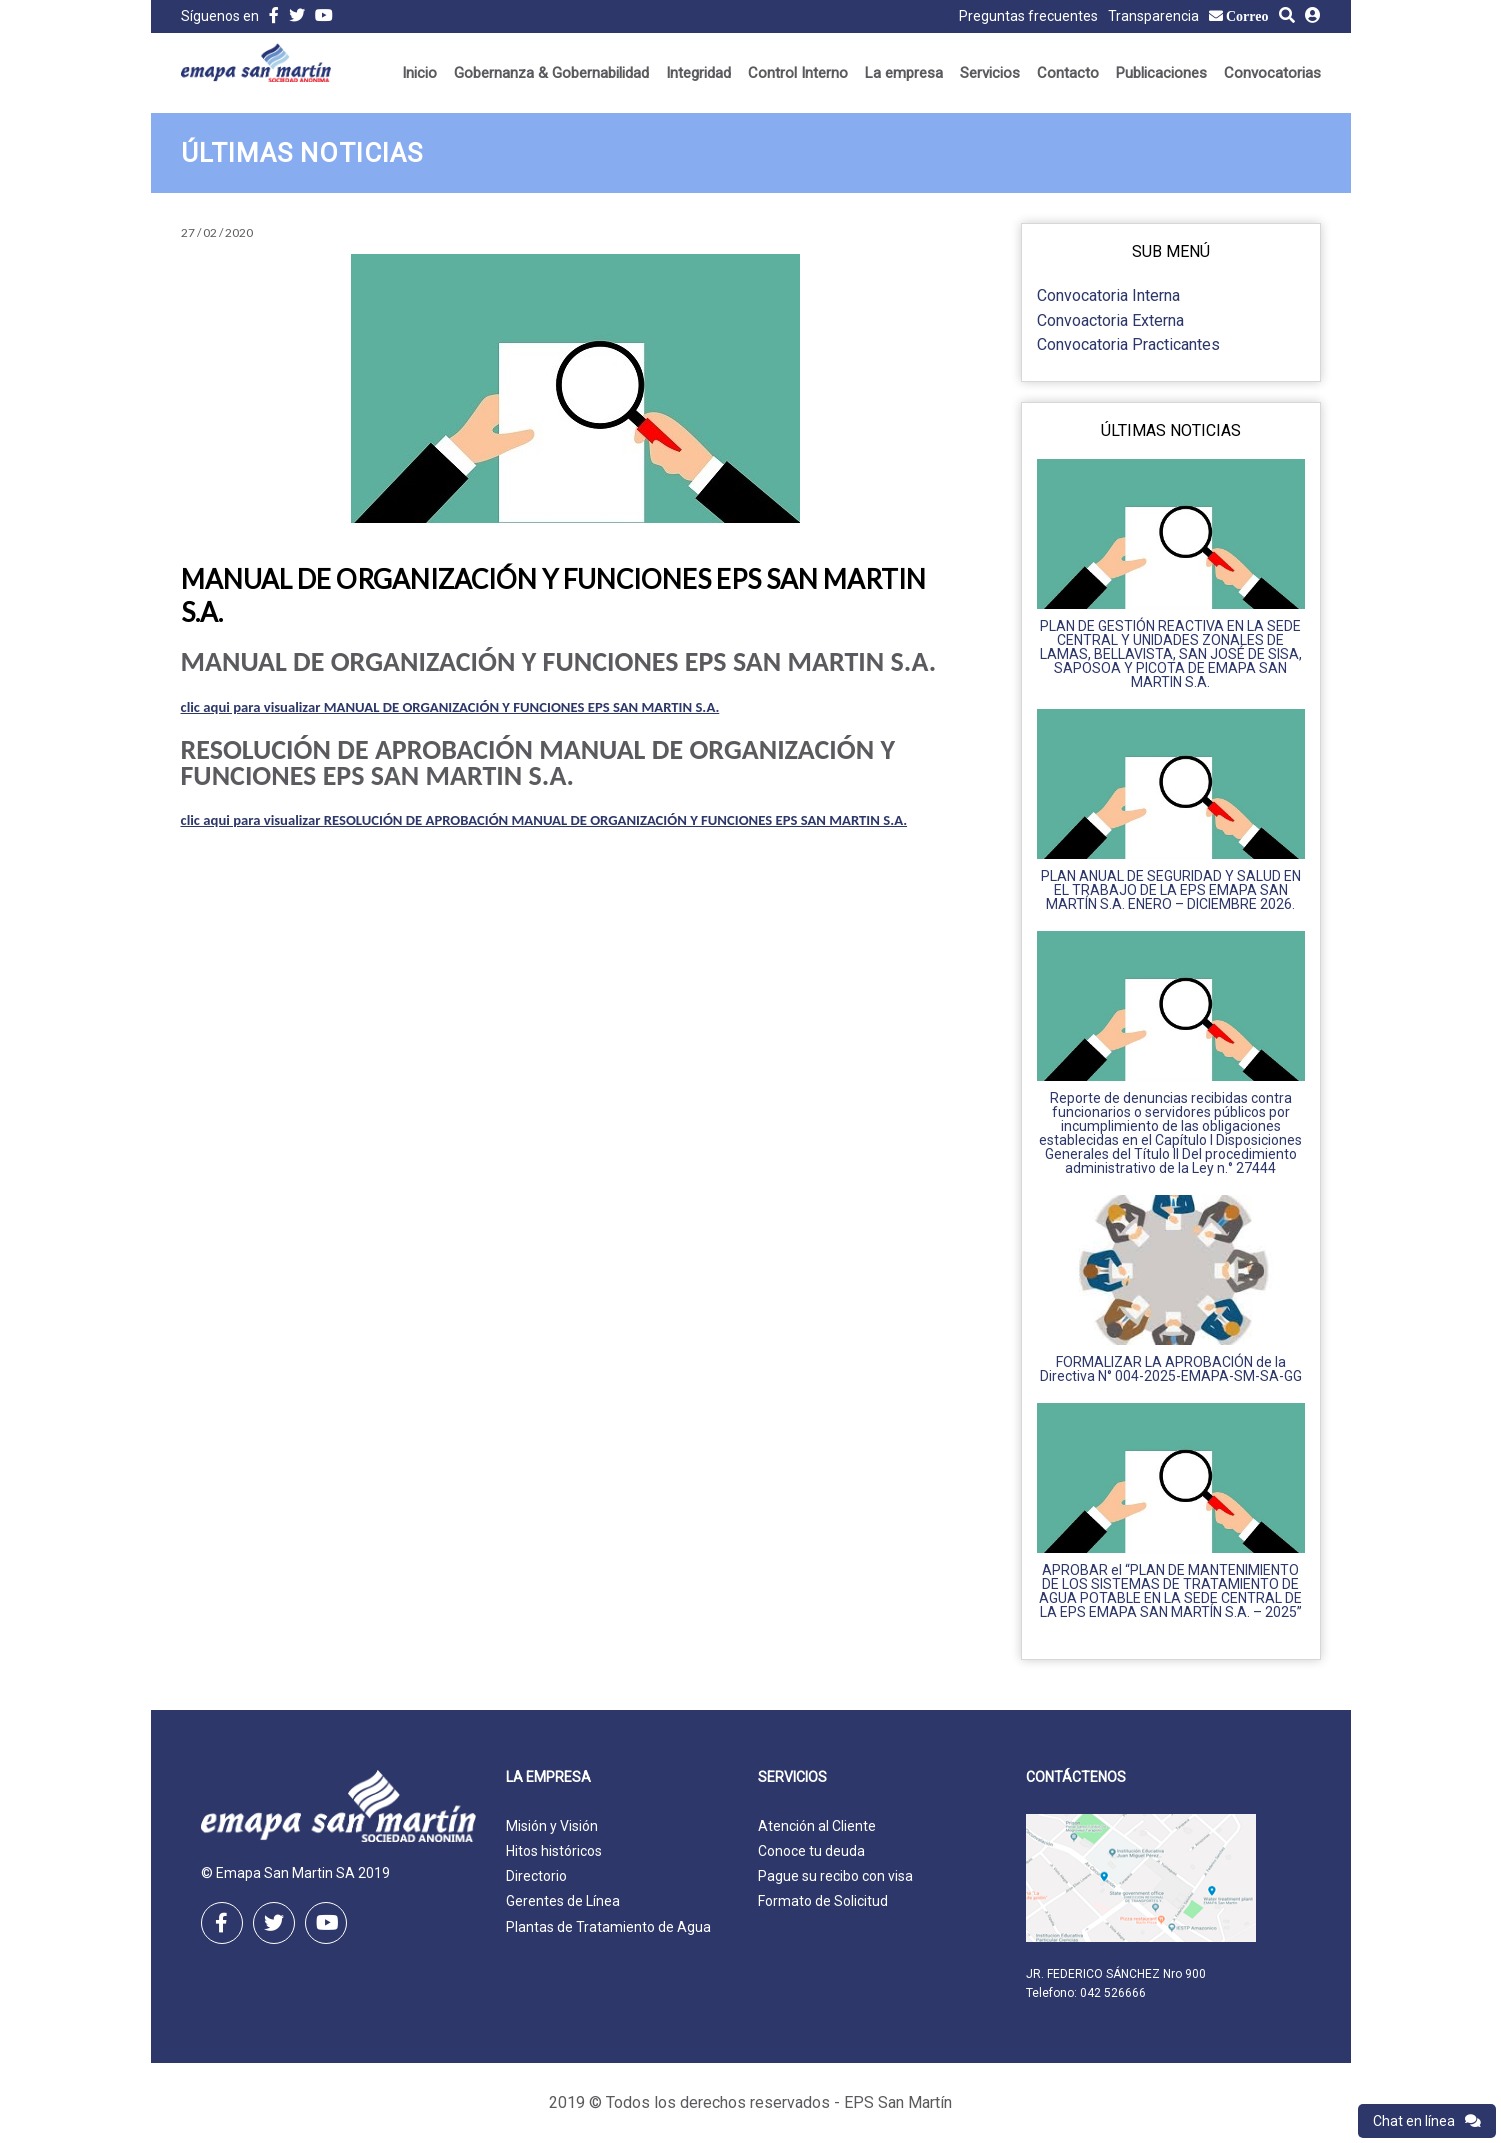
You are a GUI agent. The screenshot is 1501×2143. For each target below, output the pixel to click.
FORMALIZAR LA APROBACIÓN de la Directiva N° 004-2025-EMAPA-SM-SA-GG (1171, 1369)
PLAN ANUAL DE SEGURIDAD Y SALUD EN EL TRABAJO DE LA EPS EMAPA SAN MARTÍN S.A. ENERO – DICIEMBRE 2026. (1171, 890)
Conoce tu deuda (811, 1851)
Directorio (536, 1876)
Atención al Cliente (817, 1826)
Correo (1247, 16)
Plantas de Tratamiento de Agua (608, 1927)
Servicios (990, 73)
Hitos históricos (554, 1851)
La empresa (904, 73)
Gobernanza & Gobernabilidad (551, 73)
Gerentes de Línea (563, 1901)
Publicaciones (1161, 73)
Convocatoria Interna (1108, 295)
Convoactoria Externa (1110, 320)
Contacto (1068, 73)
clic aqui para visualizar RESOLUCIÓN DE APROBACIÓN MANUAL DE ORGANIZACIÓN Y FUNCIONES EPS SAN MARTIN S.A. (544, 820)
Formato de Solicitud (823, 1901)
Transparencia (1153, 16)
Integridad (698, 73)
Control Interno (798, 73)
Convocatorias (1272, 73)
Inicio (419, 73)
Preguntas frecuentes (1028, 16)
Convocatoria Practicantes (1128, 344)
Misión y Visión (552, 1826)
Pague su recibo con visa (835, 1876)
